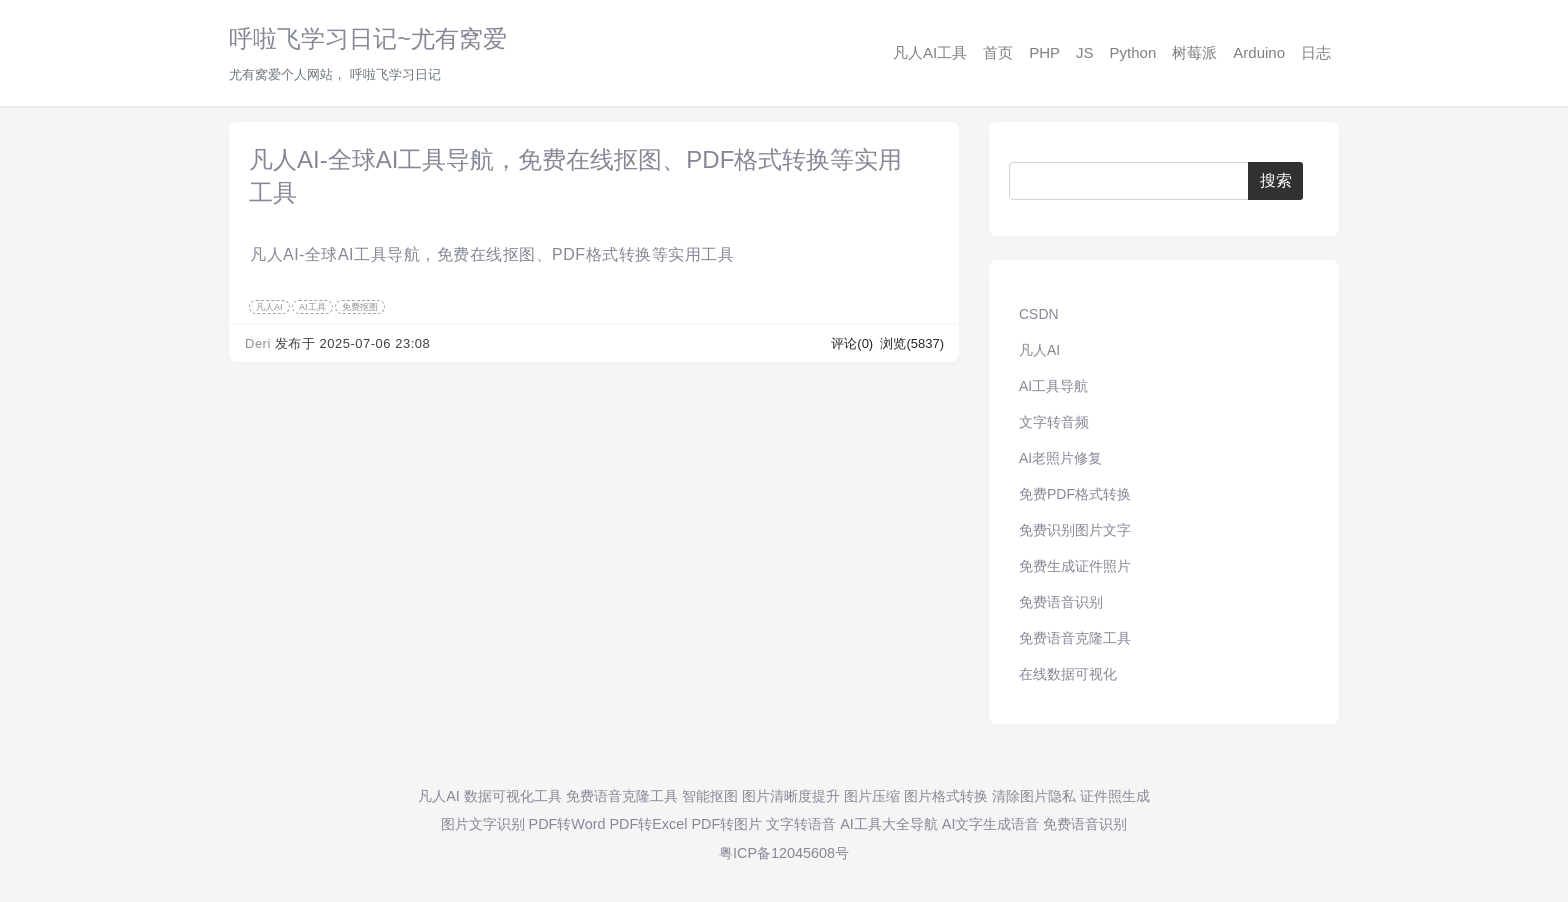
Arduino (1259, 52)
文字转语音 (801, 824)
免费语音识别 (1061, 602)
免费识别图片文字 (1075, 530)
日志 (1316, 52)
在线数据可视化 (1068, 674)
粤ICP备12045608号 (784, 853)
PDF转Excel (648, 824)
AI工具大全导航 (889, 824)
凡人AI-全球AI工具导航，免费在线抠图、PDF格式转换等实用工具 (492, 254)
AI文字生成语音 (991, 824)
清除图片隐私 (1034, 796)
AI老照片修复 (1060, 458)
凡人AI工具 (930, 52)
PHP (1044, 52)
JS (1085, 52)
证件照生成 (1115, 796)
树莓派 (1194, 52)
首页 (998, 52)
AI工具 (312, 307)
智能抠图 (710, 796)
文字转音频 (1054, 422)
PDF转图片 (726, 824)
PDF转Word (567, 824)
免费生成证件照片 (1075, 566)
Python (1133, 52)
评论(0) (854, 343)
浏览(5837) (912, 343)
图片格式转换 (946, 796)
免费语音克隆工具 (1075, 638)
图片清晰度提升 (791, 796)
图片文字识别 (483, 824)
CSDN (1039, 314)
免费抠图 (360, 307)
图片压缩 (872, 796)
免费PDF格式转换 (1075, 494)
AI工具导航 (1053, 386)
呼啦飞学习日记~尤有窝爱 (368, 38)
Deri (258, 343)
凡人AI (269, 307)
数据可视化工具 (513, 796)
